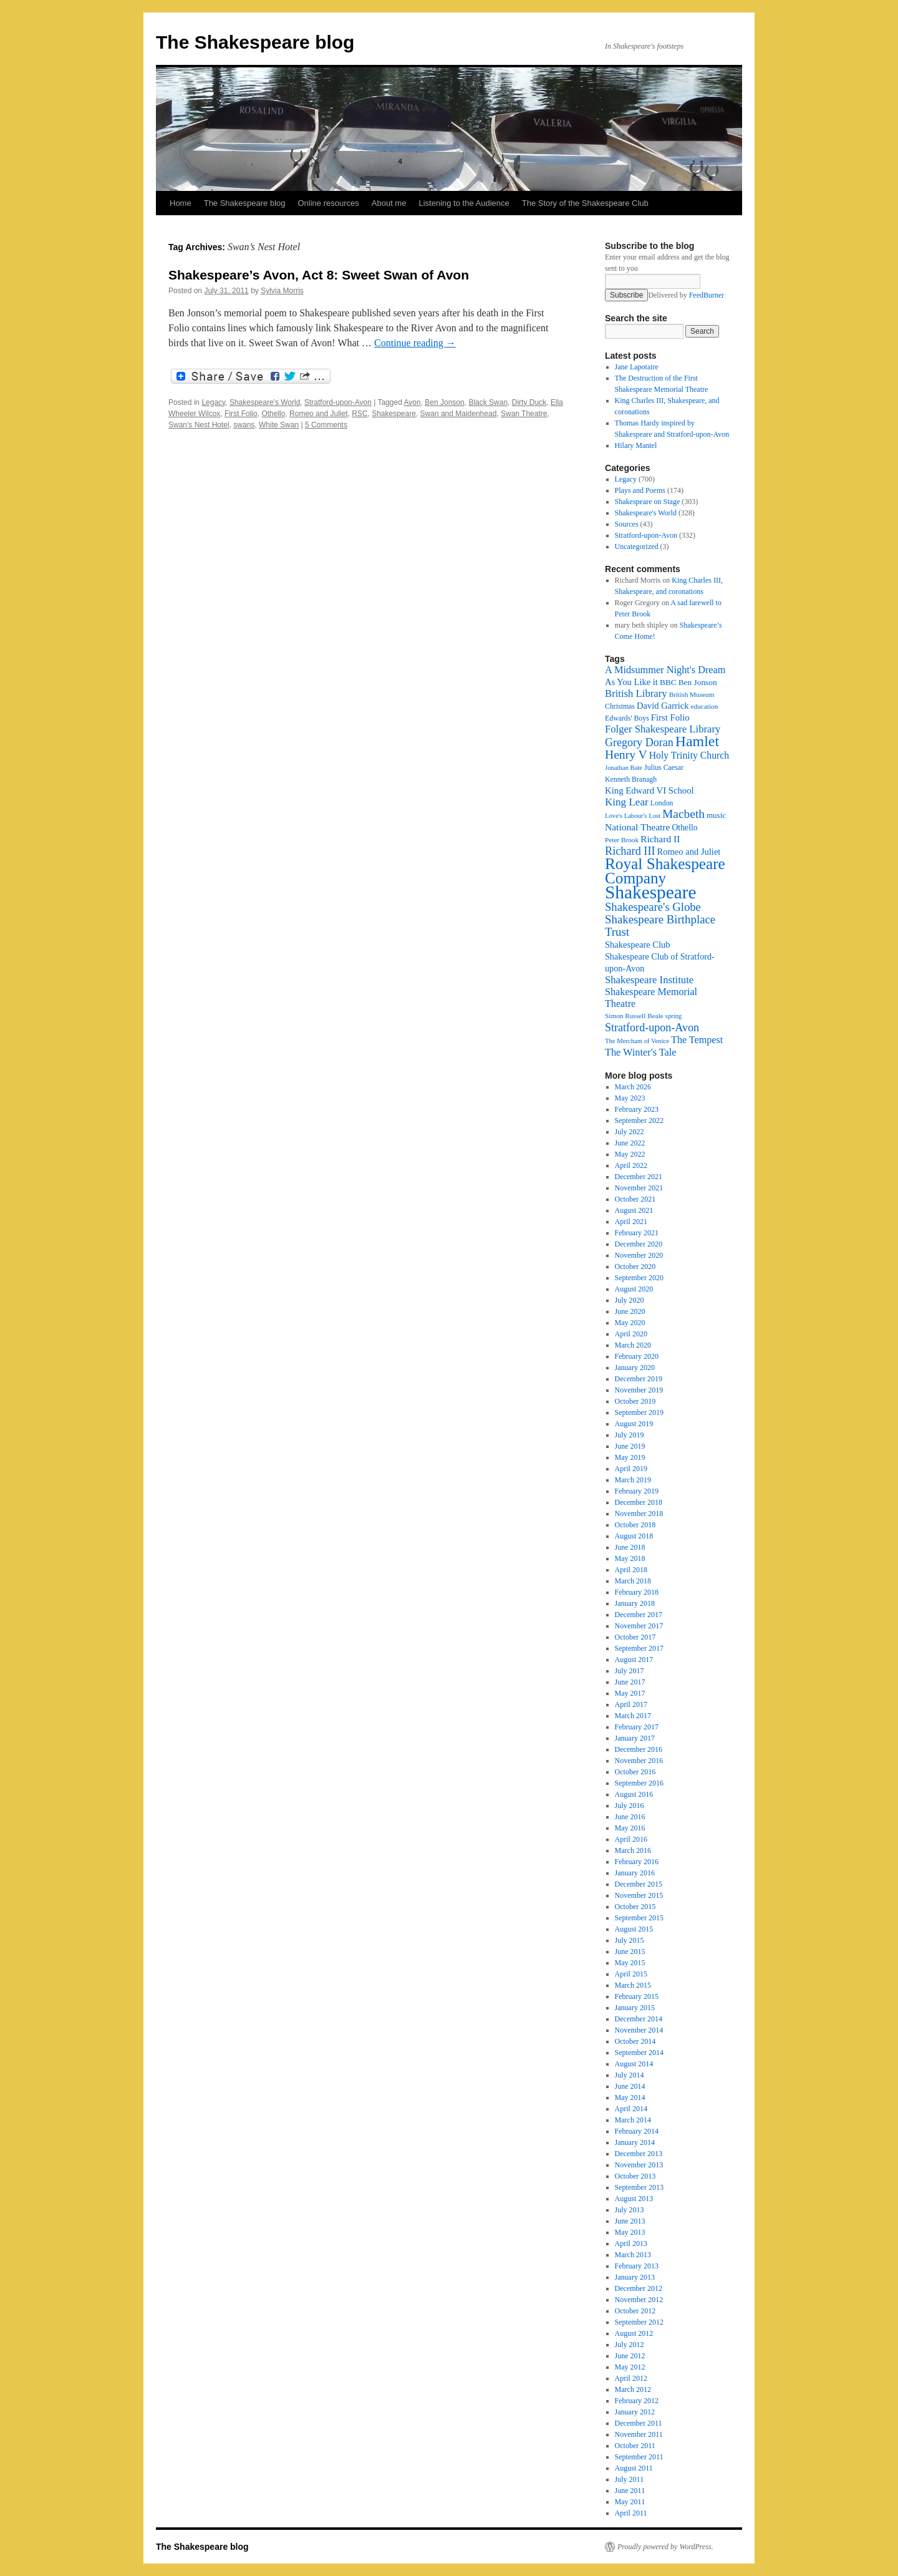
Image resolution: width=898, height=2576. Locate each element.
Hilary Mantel (636, 445)
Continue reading (415, 343)
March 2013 (633, 2254)
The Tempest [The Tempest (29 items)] (697, 1039)
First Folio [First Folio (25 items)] (670, 717)
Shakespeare (394, 413)
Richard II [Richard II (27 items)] (660, 839)
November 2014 (639, 2030)
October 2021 (635, 1199)
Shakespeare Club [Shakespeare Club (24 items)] (637, 945)
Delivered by (686, 295)
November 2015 (639, 1895)
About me (389, 203)
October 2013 (635, 2176)
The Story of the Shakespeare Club (585, 203)
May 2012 (630, 2367)
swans (243, 424)
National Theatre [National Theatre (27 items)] (637, 827)
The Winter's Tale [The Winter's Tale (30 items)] (641, 1052)
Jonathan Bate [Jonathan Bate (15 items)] (623, 767)
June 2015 (630, 1951)
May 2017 (630, 1693)
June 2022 (630, 1143)
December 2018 (638, 1502)
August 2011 (634, 2468)
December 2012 (638, 2288)
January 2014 (635, 2142)
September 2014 (639, 2052)
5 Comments (326, 424)
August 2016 (634, 1794)
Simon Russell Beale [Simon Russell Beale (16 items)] (634, 1015)
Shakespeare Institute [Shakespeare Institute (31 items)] (649, 980)
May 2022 (630, 1154)
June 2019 (630, 1446)
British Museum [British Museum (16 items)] (692, 694)
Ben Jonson (444, 402)
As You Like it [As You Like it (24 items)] (631, 682)
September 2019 (639, 1412)
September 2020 (639, 1277)
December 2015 (638, 1884)
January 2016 (635, 1873)
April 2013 (631, 2243)
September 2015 (639, 1917)
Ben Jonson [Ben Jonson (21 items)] (697, 682)
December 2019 (638, 1378)
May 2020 (630, 1322)
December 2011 (638, 2423)
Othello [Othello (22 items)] (684, 827)
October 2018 (635, 1524)
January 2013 (635, 2277)
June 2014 (630, 2086)
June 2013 (630, 2221)
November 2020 (639, 1255)
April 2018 (631, 1569)
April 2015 (631, 1974)
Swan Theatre (524, 413)
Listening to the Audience (463, 203)
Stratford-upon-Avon (338, 402)
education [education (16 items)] (704, 706)
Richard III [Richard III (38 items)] (630, 851)
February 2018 (637, 1592)
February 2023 (637, 1109)
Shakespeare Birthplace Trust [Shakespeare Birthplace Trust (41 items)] (660, 925)
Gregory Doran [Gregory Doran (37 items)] (639, 742)
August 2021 (634, 1210)
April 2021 (631, 1221)
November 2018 (639, 1513)
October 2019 (635, 1401)
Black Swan (488, 402)
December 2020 (638, 1244)
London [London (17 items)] (662, 803)
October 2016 (635, 1771)
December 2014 (638, 2019)
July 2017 (629, 1670)
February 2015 (637, 1996)
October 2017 (635, 1637)
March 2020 (633, 1345)
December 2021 (638, 1176)
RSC (359, 413)
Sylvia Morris (282, 290)
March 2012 (633, 2389)
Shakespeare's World (264, 402)
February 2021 (637, 1232)
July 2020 (629, 1300)
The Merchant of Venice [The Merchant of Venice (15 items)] (637, 1041)
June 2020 (630, 1311)
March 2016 (633, 1850)
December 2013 (638, 2153)
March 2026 (633, 1086)
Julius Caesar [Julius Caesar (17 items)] (663, 767)
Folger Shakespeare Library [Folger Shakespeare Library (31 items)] (662, 729)
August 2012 (634, 2333)
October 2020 (635, 1266)
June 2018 (630, 1547)
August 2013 (634, 2198)
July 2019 (629, 1435)
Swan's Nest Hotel (198, 424)
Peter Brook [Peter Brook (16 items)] (622, 839)
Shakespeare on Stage (647, 501)
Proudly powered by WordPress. (665, 2546)
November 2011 (639, 2434)
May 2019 (630, 1457)
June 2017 (630, 1682)
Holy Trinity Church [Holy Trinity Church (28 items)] (689, 755)
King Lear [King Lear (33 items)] (627, 802)
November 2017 (639, 1625)
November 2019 (639, 1390)
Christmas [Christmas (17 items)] (620, 706)
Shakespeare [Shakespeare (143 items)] (651, 892)
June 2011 (630, 2490)
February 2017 (637, 1727)
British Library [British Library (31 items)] (636, 693)
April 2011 (631, 2513)
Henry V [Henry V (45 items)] (626, 754)
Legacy (213, 402)
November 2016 (639, 1760)
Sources (627, 524)
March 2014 (633, 2120)
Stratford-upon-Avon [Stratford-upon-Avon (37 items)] (652, 1027)
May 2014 (630, 2097)
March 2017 (633, 1715)
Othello (273, 413)
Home (180, 203)
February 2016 (637, 1861)
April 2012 (631, 2378)
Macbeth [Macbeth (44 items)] (683, 813)
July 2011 (629, 2479)
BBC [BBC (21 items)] (668, 682)
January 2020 (635, 1367)
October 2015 (635, 1906)
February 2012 (637, 2400)
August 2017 (634, 1659)
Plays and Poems (640, 490)
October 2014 (635, 2041)
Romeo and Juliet (318, 413)
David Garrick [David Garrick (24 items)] (663, 706)
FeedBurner (707, 295)
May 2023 (630, 1098)
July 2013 (629, 2209)
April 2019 (631, 1468)
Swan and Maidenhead (458, 413)
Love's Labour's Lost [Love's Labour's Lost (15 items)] (632, 815)
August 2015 (634, 1929)
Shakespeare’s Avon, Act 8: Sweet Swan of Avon (318, 275)
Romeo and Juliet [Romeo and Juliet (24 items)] (689, 852)
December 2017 (638, 1614)
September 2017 (639, 1648)
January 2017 (635, 1738)
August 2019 (634, 1423)
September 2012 (639, 2322)
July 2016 (629, 1805)
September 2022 (639, 1120)
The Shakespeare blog (255, 42)
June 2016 (630, 1816)
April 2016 (631, 1839)
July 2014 (629, 2075)
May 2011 (630, 2501)
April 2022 (631, 1165)
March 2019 (633, 1479)
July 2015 (629, 1940)
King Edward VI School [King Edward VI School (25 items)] (649, 790)
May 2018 (630, 1558)
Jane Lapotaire (637, 366)
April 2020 (631, 1333)
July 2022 (629, 1131)
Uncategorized (637, 546)
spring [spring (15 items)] (673, 1016)
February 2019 (637, 1491)
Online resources (328, 203)
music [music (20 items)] (716, 815)
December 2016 (638, 1749)
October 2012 (635, 2310)
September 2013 (639, 2187)
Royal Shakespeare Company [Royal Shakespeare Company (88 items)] (665, 871)
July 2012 (629, 2344)
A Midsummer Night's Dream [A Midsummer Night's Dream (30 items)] (665, 670)
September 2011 (639, 2456)
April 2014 (631, 2108)
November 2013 (639, 2164)
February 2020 (637, 1356)
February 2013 (637, 2266)
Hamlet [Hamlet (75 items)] (697, 741)
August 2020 (634, 1289)
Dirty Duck (529, 402)
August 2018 (634, 1536)
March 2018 (633, 1581)
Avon (412, 402)
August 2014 (634, 2063)
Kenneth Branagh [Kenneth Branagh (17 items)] (631, 779)
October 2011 (635, 2445)
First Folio (241, 413)
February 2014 (637, 2131)
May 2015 (630, 1962)
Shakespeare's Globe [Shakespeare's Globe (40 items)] (653, 906)
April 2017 (631, 1704)
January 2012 (635, 2412)
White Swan (279, 424)
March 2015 (633, 1985)
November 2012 (639, 2299)
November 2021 (639, 1188)
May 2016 (630, 1828)
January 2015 (635, 2007)
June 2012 (630, 2355)
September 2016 (639, 1783)
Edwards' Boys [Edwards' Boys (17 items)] (627, 718)
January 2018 (635, 1603)
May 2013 (630, 2232)
